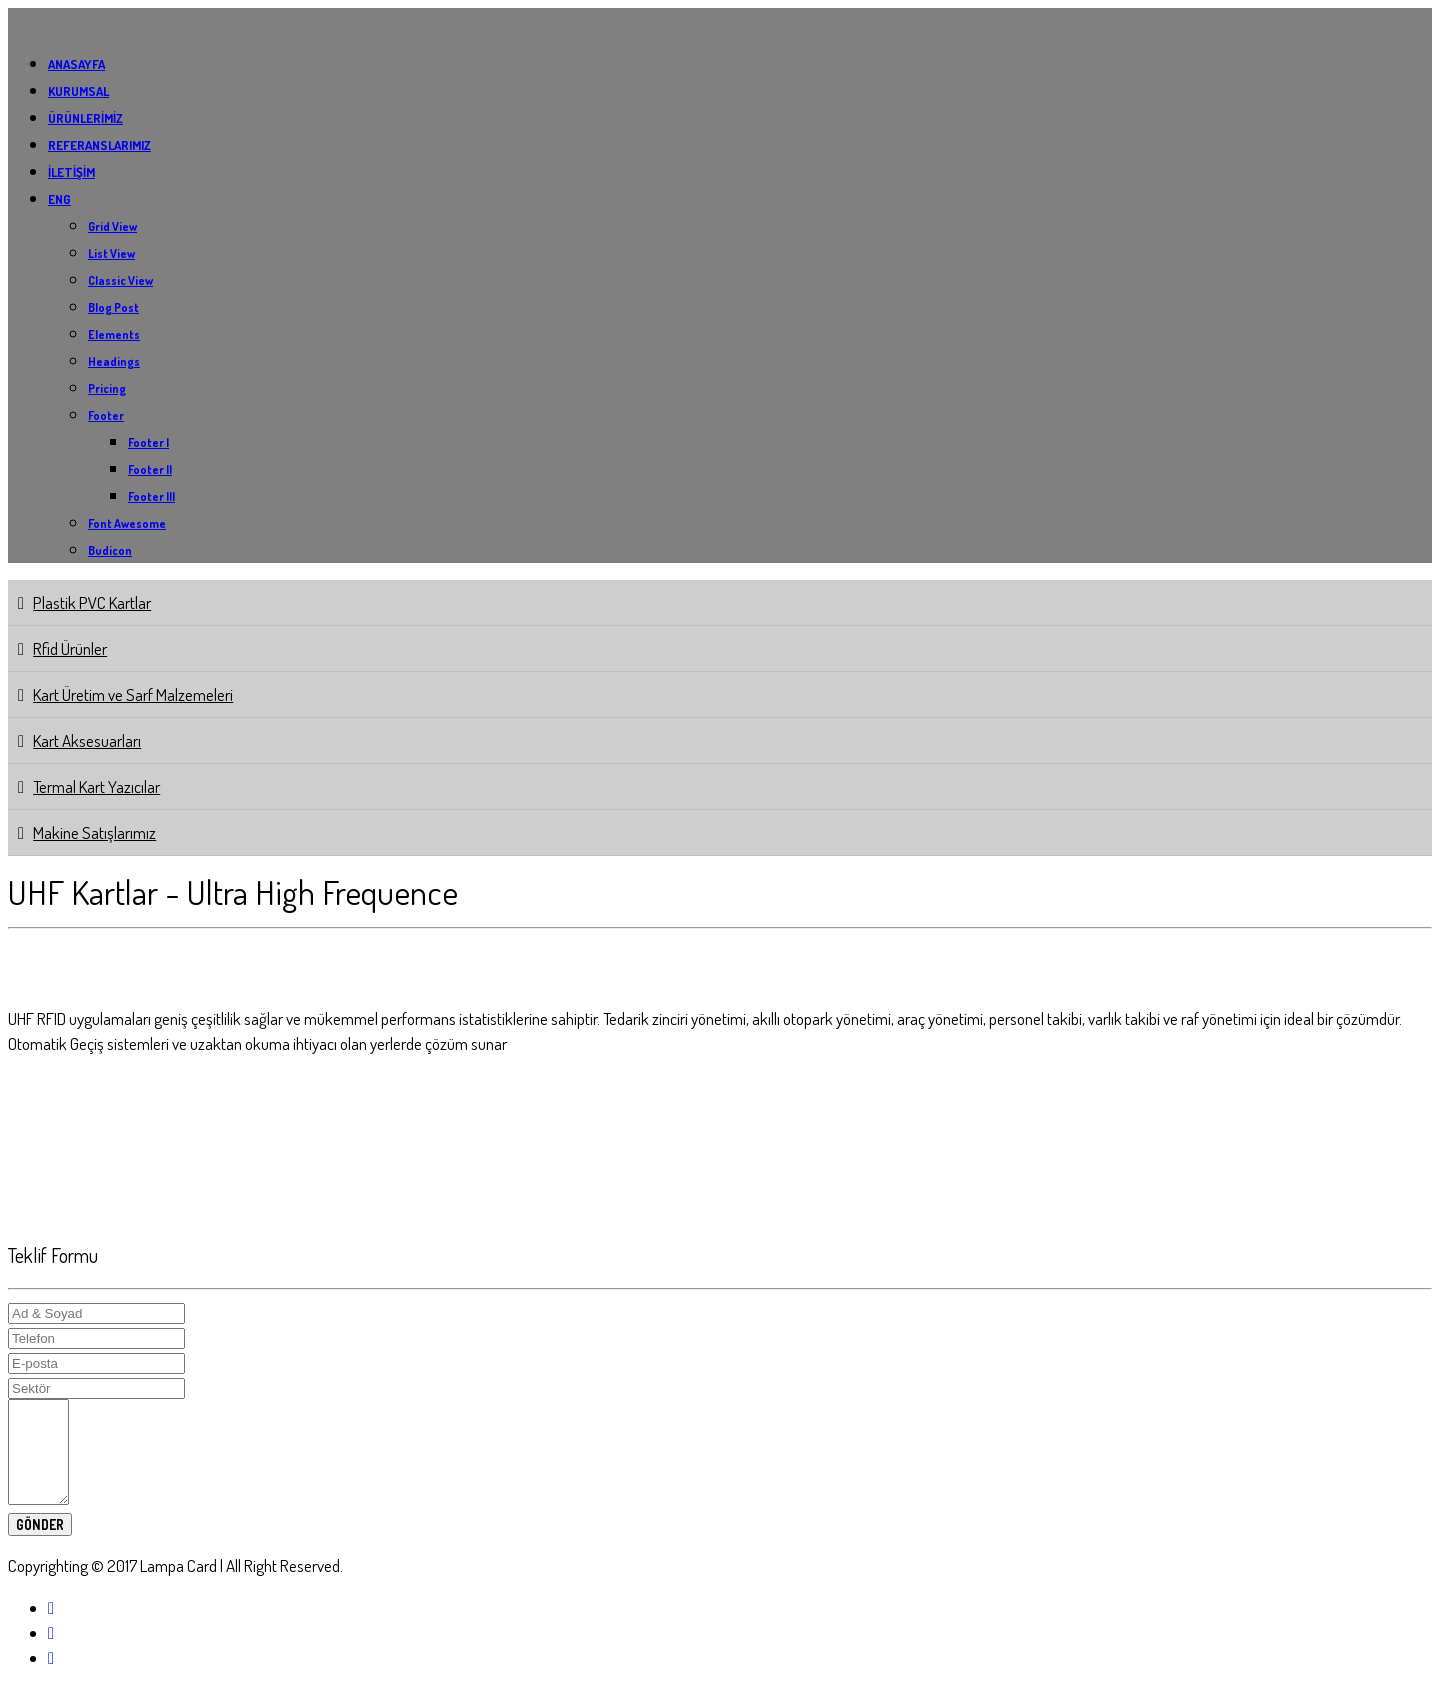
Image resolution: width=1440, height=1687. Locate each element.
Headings (114, 361)
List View (111, 253)
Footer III (151, 496)
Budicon (110, 550)
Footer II (150, 469)
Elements (114, 334)
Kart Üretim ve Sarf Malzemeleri (133, 694)
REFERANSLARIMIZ (99, 145)
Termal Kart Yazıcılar (96, 786)
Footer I (148, 442)
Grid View (112, 226)
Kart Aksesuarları (87, 740)
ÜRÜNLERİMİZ (85, 118)
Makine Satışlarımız (94, 832)
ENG (59, 199)
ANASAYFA (76, 64)
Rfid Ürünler (70, 648)
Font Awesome (127, 523)
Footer (106, 415)
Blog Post (113, 307)
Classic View (120, 280)
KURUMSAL (78, 91)
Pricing (107, 388)
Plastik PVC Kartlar (92, 602)
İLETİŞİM (71, 172)
